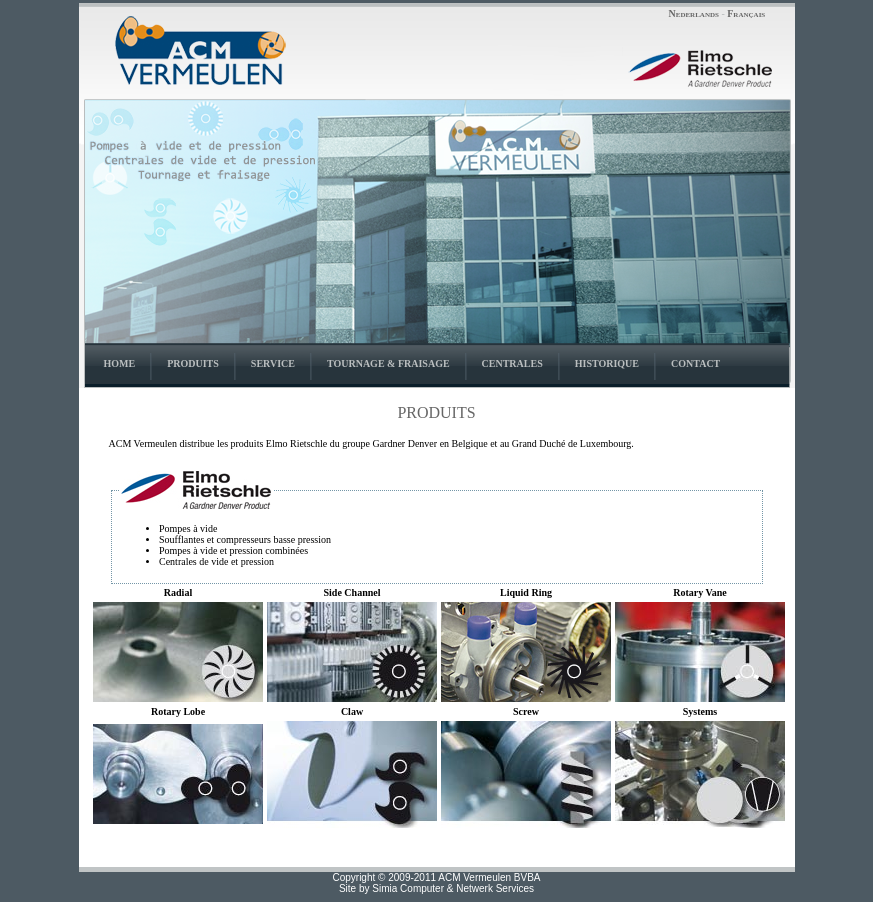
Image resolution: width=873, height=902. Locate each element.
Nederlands (694, 13)
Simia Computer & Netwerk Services (453, 888)
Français (746, 13)
